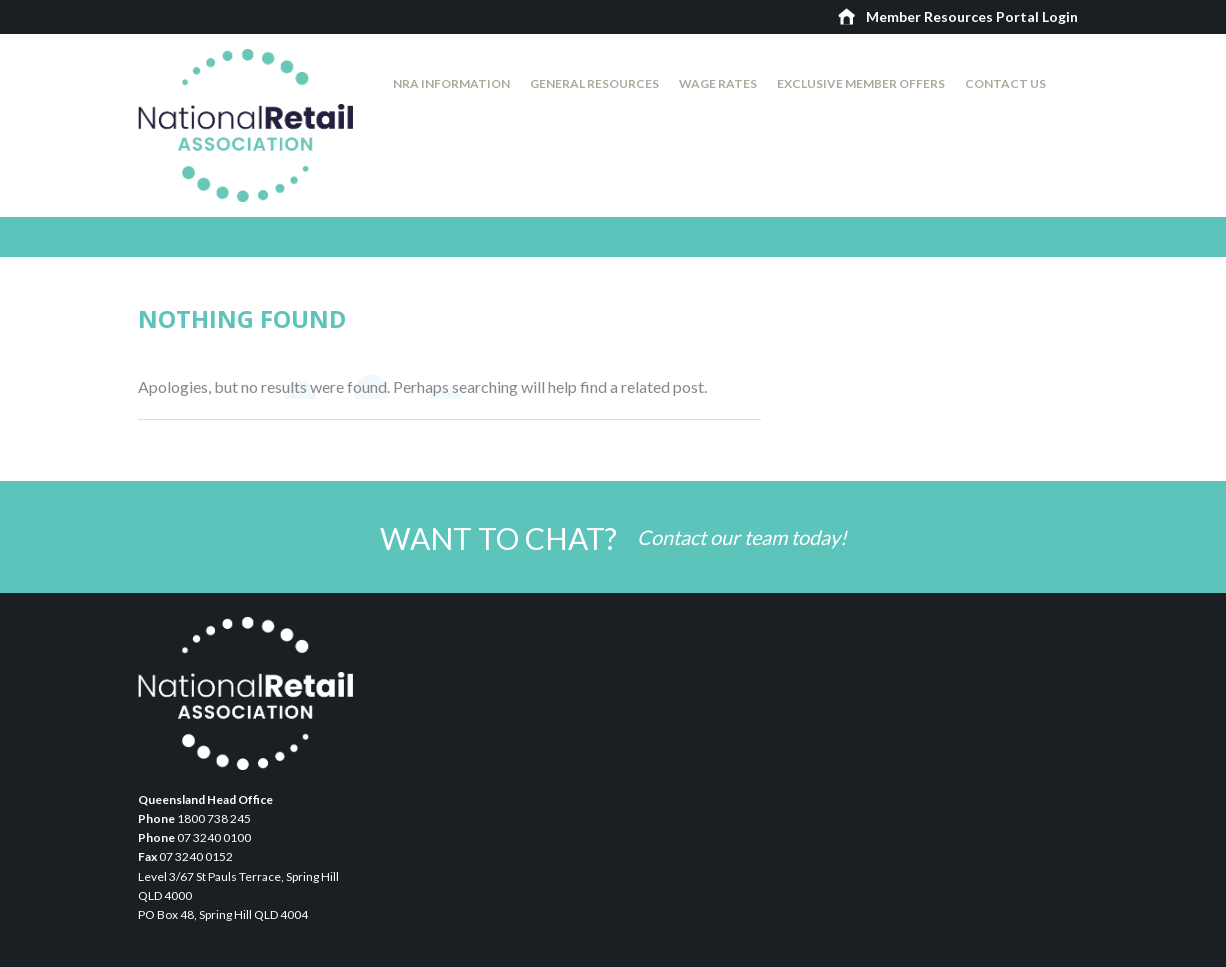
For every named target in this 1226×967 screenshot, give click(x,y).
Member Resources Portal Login (972, 16)
